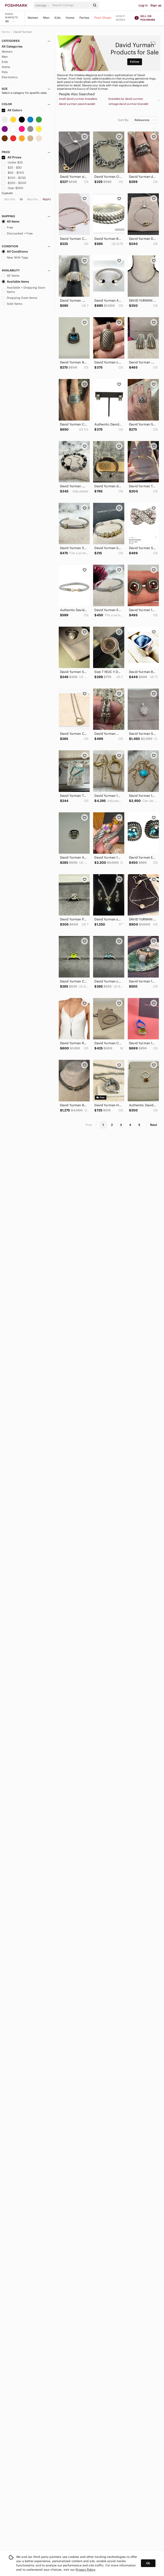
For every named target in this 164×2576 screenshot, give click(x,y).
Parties (84, 18)
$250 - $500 (14, 183)
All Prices (11, 157)
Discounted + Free (17, 233)
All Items (10, 221)
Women (33, 18)
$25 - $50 (12, 167)
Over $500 (12, 188)
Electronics (10, 77)
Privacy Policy (85, 2570)
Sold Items (12, 304)
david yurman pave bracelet (77, 104)
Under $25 (12, 162)
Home (70, 18)
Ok (148, 2563)
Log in (143, 5)
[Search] (71, 5)
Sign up (155, 5)
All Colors (12, 110)
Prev (89, 1125)
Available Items (15, 281)
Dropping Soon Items (19, 298)
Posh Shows (102, 18)
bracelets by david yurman (125, 99)
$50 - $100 (13, 173)
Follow (134, 62)
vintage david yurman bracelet (128, 104)
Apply (46, 199)
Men (46, 18)
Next (153, 1125)
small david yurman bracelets (78, 99)
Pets (5, 72)
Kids (57, 18)
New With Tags (15, 257)
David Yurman (23, 32)
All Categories (12, 46)
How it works (121, 17)
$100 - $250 (14, 178)
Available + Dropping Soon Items (23, 290)
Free (7, 227)
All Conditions (15, 251)
